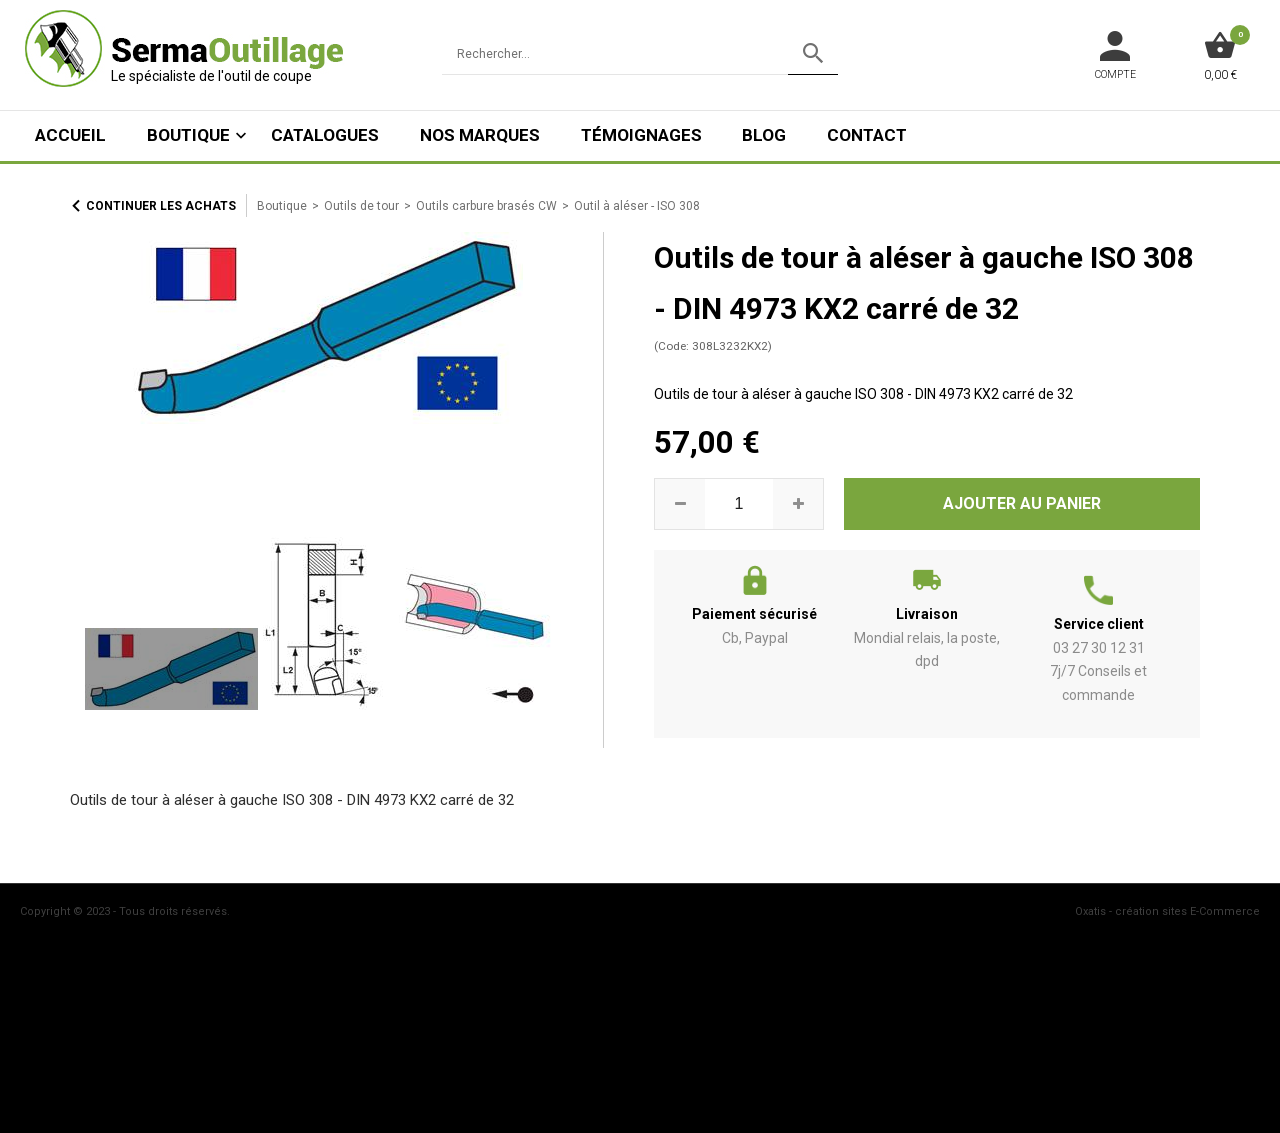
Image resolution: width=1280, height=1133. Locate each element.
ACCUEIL (70, 135)
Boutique (188, 135)
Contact (867, 135)
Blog (764, 135)
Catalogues (325, 135)
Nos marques (480, 135)
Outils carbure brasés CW (486, 206)
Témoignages (641, 135)
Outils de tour (361, 206)
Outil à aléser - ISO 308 (637, 206)
